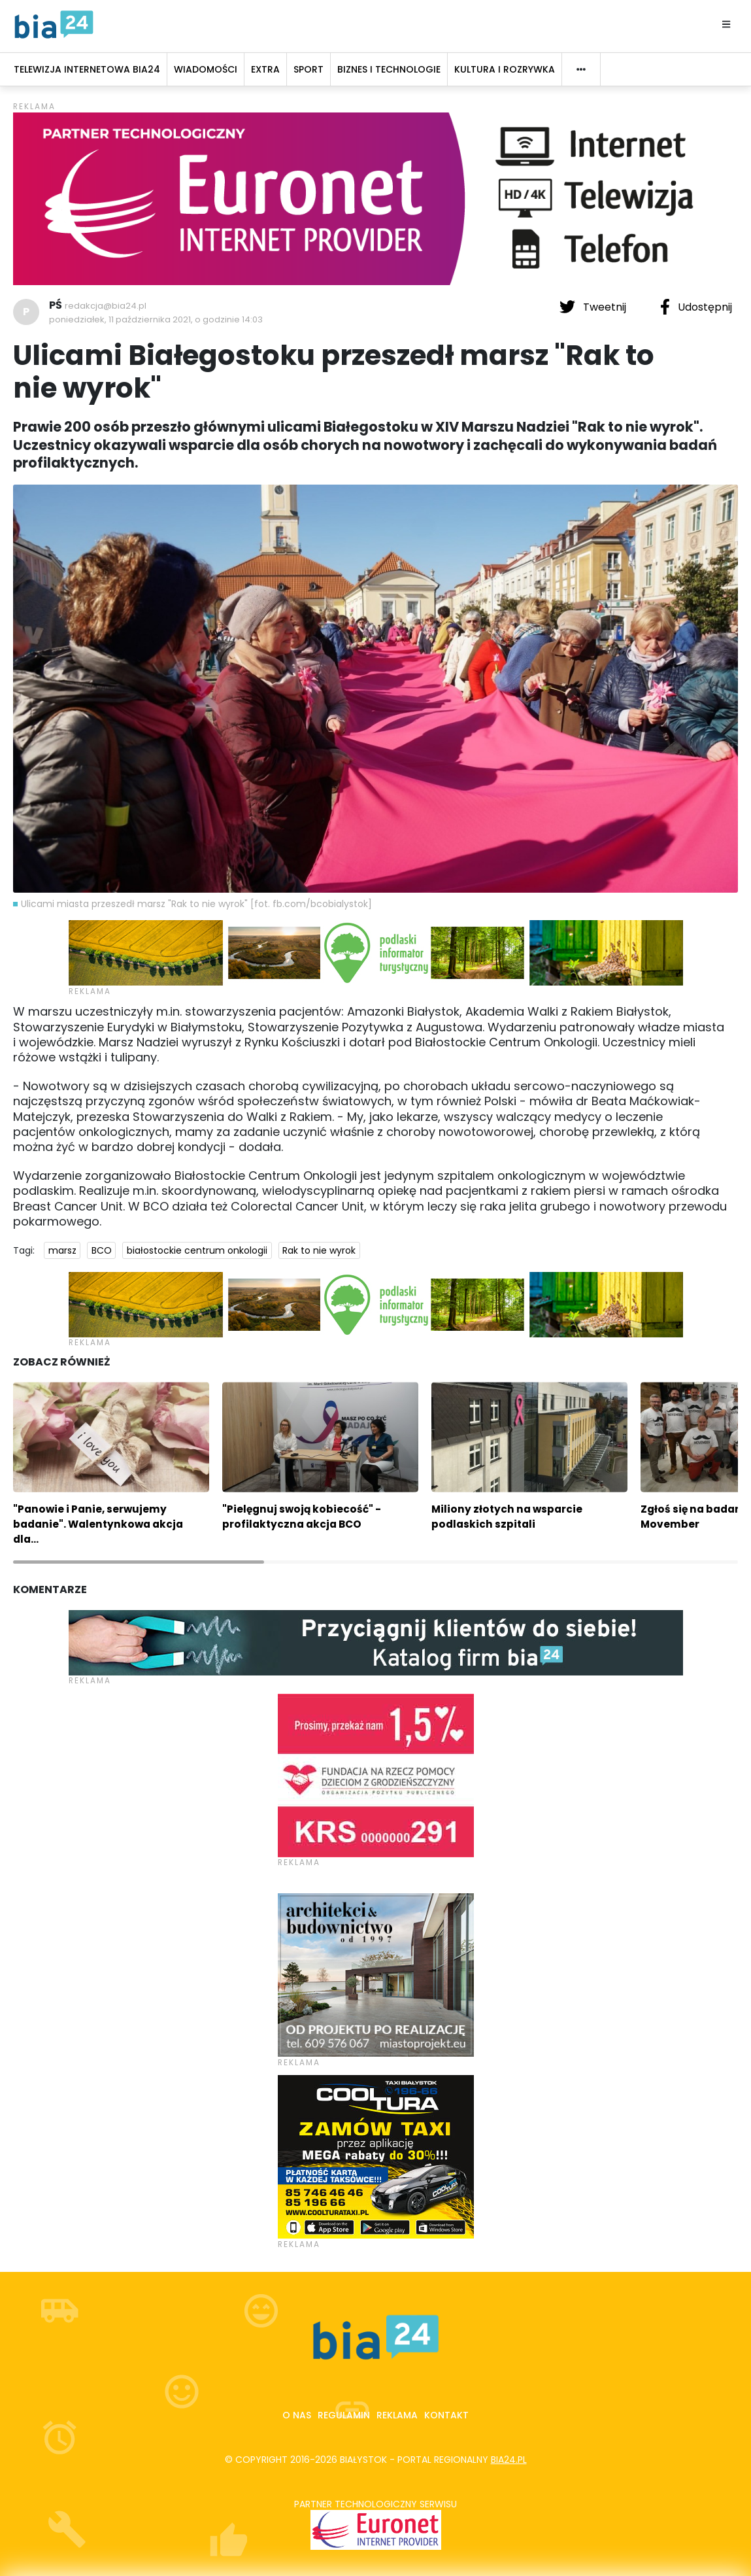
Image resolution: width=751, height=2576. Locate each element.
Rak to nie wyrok (319, 1250)
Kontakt (446, 2415)
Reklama (397, 2415)
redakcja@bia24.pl (105, 306)
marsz (62, 1250)
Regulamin (344, 2415)
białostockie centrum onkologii (197, 1250)
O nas (296, 2415)
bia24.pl (509, 2459)
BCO (102, 1250)
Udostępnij (696, 307)
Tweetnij (594, 307)
